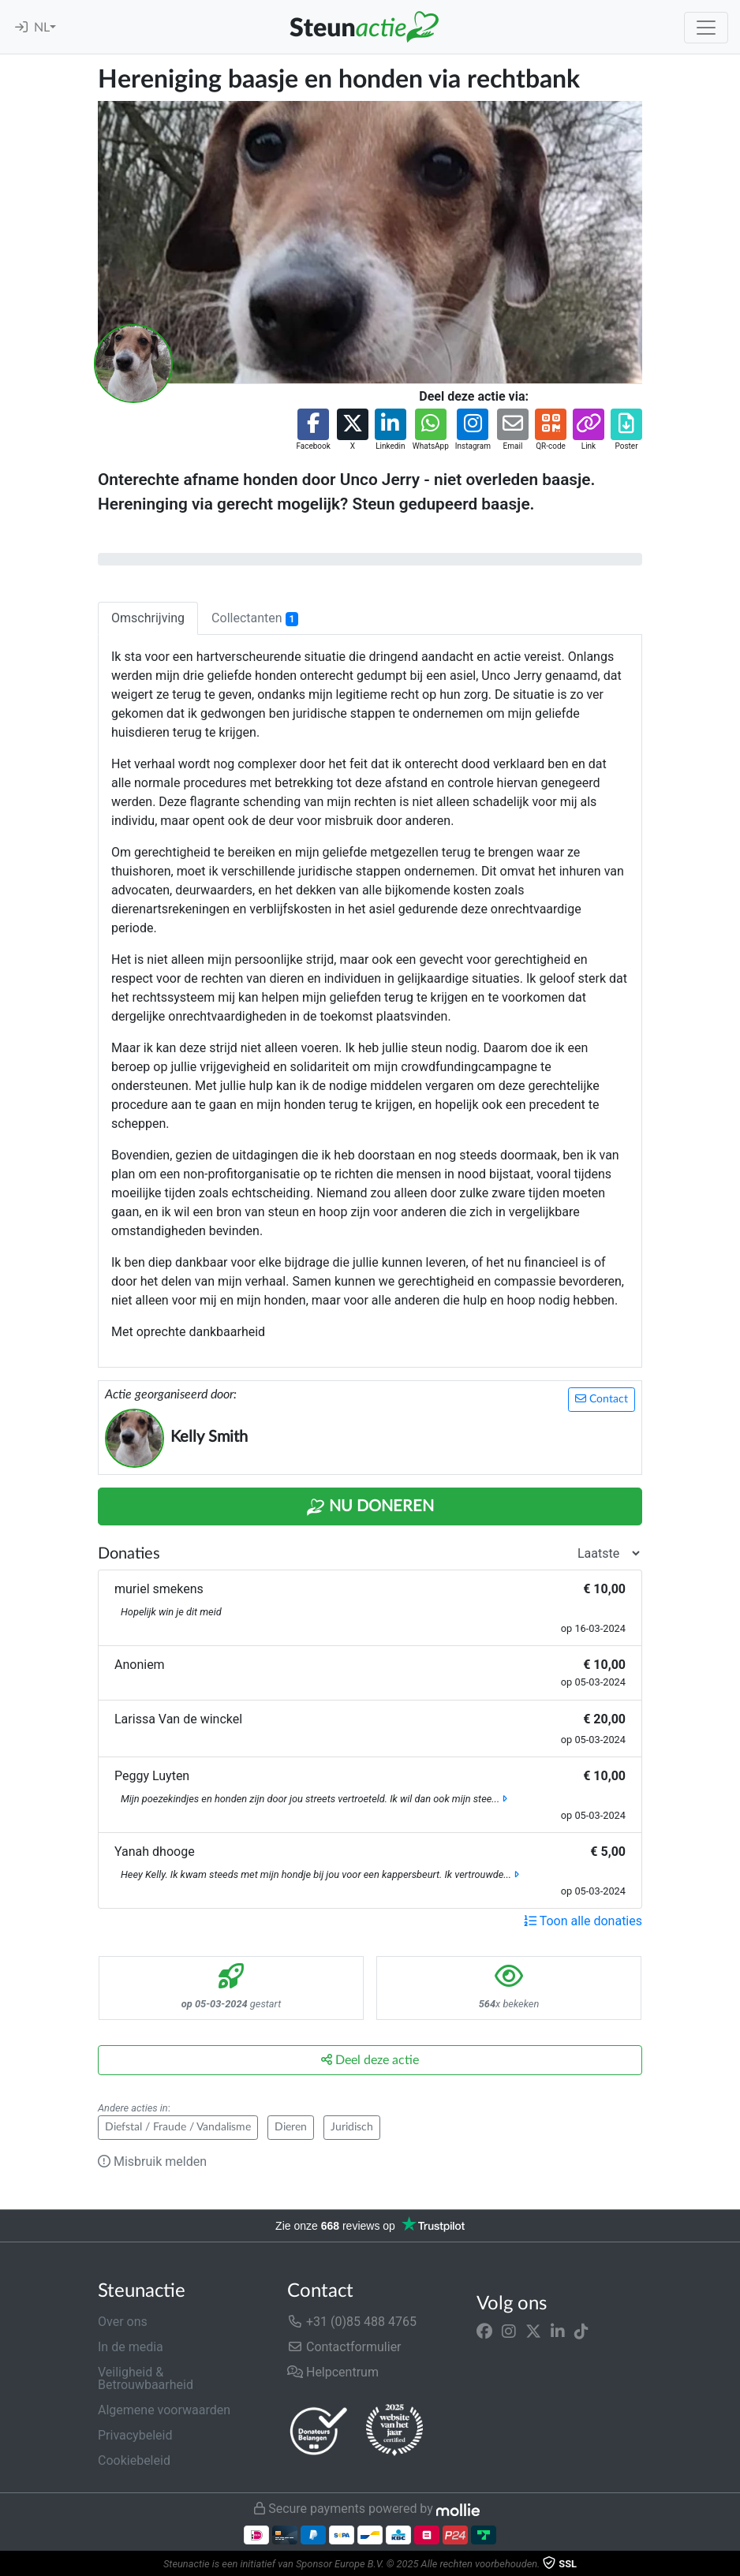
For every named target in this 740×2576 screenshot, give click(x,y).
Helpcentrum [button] (333, 2372)
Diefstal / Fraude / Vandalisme (178, 2127)
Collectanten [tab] (254, 618)
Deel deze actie (370, 2059)
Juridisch (352, 2127)
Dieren (291, 2127)
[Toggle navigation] (706, 27)
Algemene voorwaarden (164, 2409)
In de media (130, 2346)
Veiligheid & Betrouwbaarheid (145, 2378)
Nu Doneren (370, 1507)
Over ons (123, 2321)
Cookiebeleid (134, 2460)
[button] (313, 430)
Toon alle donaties (583, 1920)
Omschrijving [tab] (148, 617)
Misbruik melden (152, 2161)
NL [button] (42, 27)
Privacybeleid (135, 2435)
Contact (601, 1399)
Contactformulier (344, 2346)
